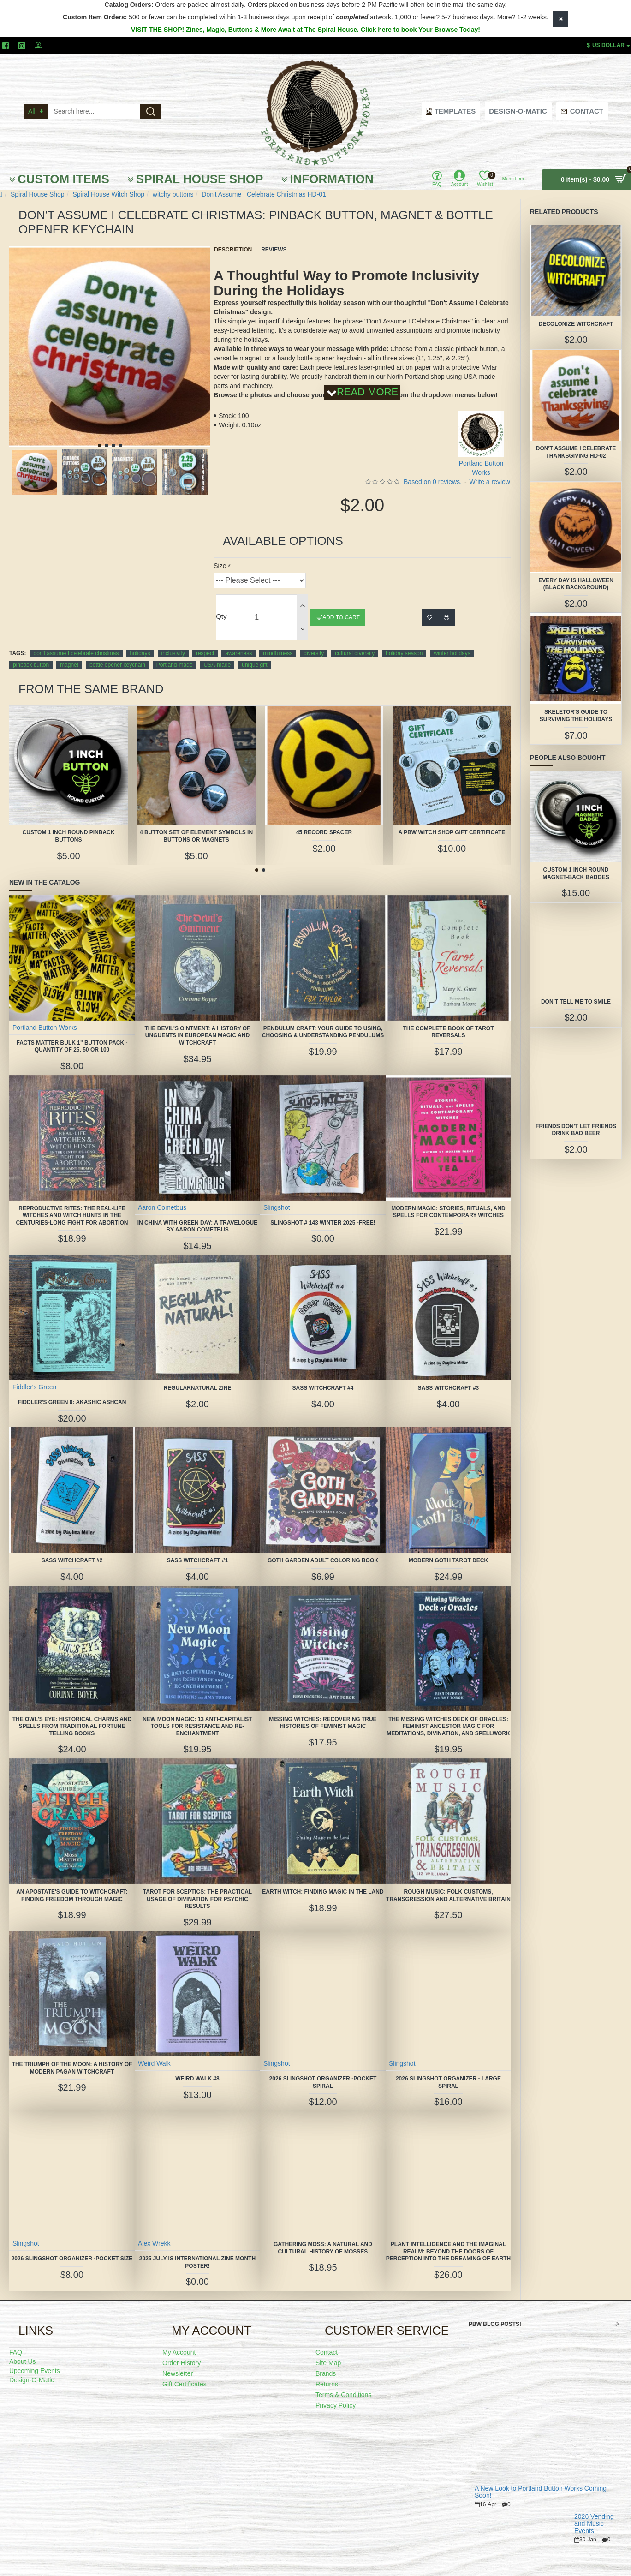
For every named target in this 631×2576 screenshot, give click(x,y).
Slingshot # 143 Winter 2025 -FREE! (322, 1210)
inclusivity (173, 642)
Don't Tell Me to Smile (576, 1001)
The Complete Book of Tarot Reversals (448, 1020)
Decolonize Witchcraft (576, 324)
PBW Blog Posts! (495, 2312)
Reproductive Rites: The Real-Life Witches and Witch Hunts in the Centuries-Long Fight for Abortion (72, 1203)
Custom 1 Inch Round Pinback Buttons (69, 824)
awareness (238, 642)
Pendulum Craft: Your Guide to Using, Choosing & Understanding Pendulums (323, 1020)
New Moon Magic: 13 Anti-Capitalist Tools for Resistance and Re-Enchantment (197, 1714)
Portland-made (174, 653)
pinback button (31, 653)
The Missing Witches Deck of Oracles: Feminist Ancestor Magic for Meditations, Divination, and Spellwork (448, 1714)
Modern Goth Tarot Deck (448, 1548)
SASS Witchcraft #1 (197, 1548)
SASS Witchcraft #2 (72, 1548)
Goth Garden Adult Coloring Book (323, 1548)
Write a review (490, 470)
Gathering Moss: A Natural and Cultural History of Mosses (323, 2236)
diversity (314, 642)
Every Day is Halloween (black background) (575, 584)
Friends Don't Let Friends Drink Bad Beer (576, 1130)
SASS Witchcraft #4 (323, 1376)
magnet (69, 653)
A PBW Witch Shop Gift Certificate (452, 820)
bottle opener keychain (117, 653)
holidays (140, 642)
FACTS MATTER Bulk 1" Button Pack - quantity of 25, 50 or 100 (71, 1034)
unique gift (254, 653)
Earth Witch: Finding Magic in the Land (322, 1880)
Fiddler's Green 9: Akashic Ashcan (72, 1390)
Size (220, 554)
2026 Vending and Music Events (594, 2512)
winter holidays (452, 642)
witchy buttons (173, 194)
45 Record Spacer (324, 820)
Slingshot (277, 1195)
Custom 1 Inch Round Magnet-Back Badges (575, 873)
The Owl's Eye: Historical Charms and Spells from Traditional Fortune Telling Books (72, 1714)
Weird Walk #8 (197, 2066)
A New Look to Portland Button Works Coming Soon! (541, 2480)
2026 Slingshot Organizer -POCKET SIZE (72, 2246)
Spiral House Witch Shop (108, 194)
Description (233, 249)
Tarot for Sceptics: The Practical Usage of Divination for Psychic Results (197, 1887)
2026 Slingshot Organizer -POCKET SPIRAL (323, 2070)
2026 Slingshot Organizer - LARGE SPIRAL (448, 2070)
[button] (99, 445)
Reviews (273, 249)
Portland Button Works (45, 1015)
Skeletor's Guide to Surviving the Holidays (576, 716)
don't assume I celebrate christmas (76, 642)
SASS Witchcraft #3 (448, 1376)
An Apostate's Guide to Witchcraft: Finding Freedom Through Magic (72, 1883)
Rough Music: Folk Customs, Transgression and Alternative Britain (448, 1883)
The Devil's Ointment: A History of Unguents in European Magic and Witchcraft (197, 1023)
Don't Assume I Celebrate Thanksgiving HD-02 (576, 452)
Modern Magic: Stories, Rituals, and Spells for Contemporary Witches (448, 1200)
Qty (221, 605)
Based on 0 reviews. (433, 470)
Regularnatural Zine (198, 1376)
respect (205, 642)
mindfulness (277, 642)
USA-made (217, 653)
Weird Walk (154, 2051)
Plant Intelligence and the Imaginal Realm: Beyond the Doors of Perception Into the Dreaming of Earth (448, 2243)
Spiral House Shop (38, 194)
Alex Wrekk (154, 2231)
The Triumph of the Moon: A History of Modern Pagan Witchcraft (72, 2056)
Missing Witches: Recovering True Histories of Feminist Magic (322, 1711)
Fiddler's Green (35, 1375)
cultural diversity (355, 642)
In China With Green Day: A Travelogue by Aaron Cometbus (197, 1214)
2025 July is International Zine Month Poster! (197, 2250)
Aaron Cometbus (162, 1195)
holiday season (404, 642)
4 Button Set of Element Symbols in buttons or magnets (196, 824)
